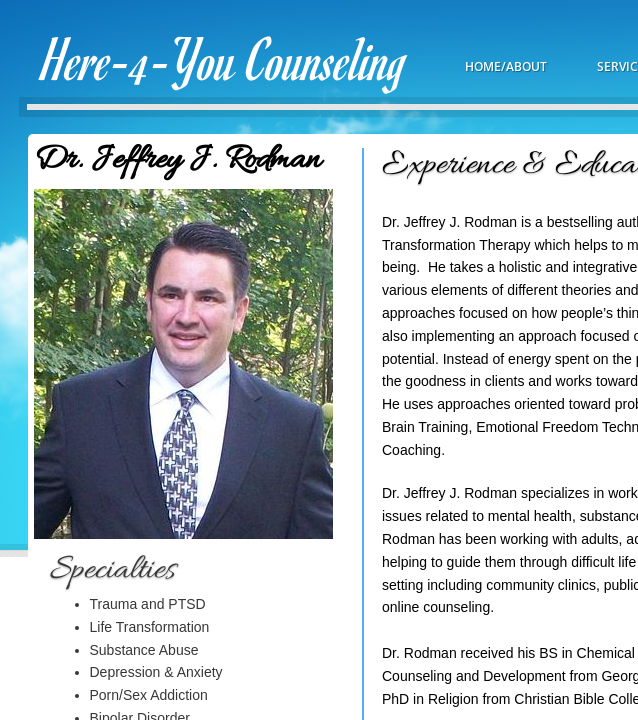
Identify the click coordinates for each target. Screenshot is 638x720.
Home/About (506, 66)
